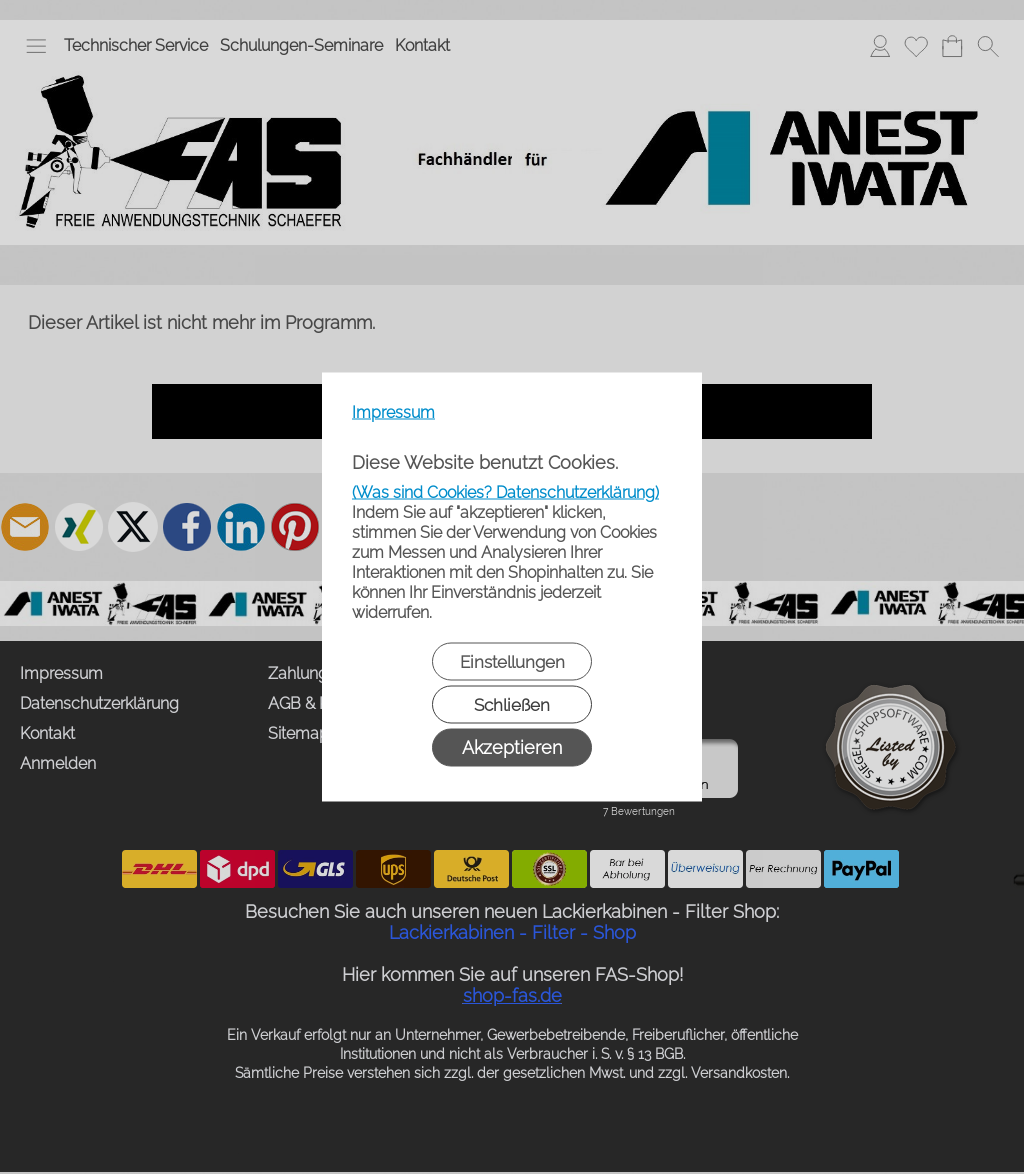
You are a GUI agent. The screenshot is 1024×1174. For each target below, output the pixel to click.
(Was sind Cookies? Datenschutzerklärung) (505, 492)
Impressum (393, 412)
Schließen (512, 705)
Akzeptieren (512, 747)
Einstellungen (512, 662)
